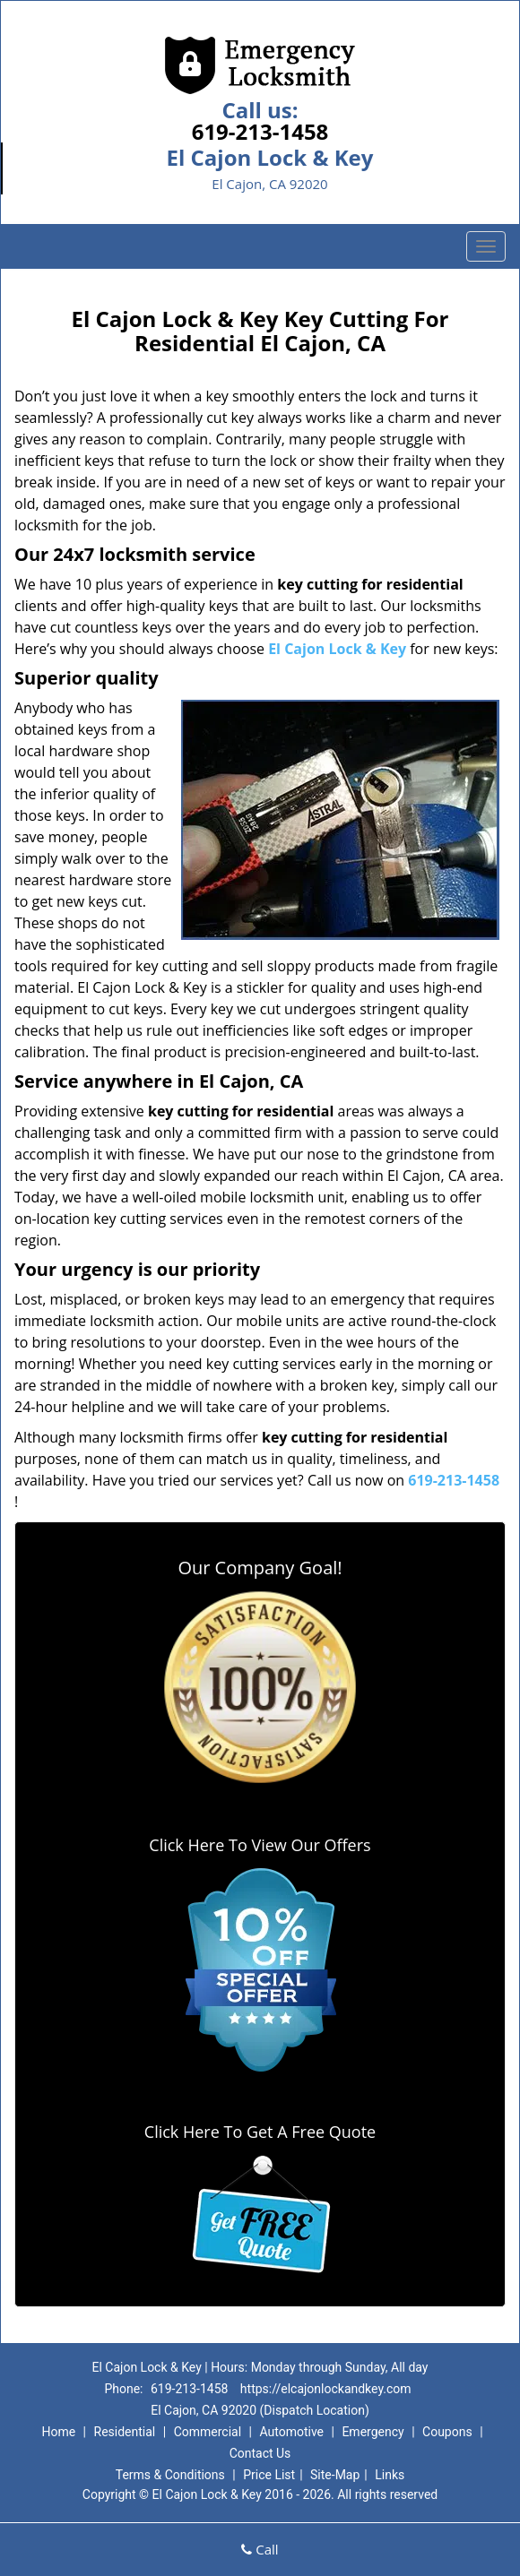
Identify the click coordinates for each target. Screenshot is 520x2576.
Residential (125, 2432)
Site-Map (335, 2475)
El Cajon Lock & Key (337, 649)
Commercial (207, 2432)
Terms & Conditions (170, 2475)
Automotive (291, 2432)
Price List (269, 2475)
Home (58, 2432)
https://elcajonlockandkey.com (326, 2389)
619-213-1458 (260, 131)
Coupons (447, 2432)
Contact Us (260, 2453)
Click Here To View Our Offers (259, 1845)
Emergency (372, 2432)
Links (389, 2475)
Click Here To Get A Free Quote (260, 2131)
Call (259, 2549)
